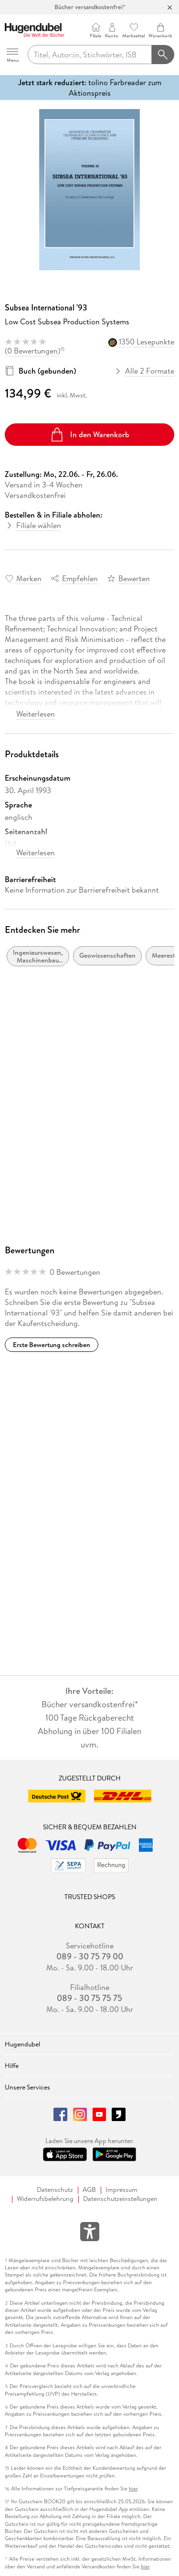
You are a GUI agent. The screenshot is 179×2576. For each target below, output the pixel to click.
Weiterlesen (35, 713)
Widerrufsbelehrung (45, 2198)
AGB (89, 2189)
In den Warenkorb (89, 434)
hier (133, 2488)
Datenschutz (55, 2189)
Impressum (121, 2189)
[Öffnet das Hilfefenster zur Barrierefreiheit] (89, 2233)
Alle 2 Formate (145, 370)
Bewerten (134, 578)
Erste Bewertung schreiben (51, 1344)
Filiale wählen (38, 525)
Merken (29, 578)
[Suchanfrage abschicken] (163, 54)
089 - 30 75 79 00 (89, 1956)
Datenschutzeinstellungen (120, 2198)
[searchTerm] (90, 54)
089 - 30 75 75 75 (89, 1998)
